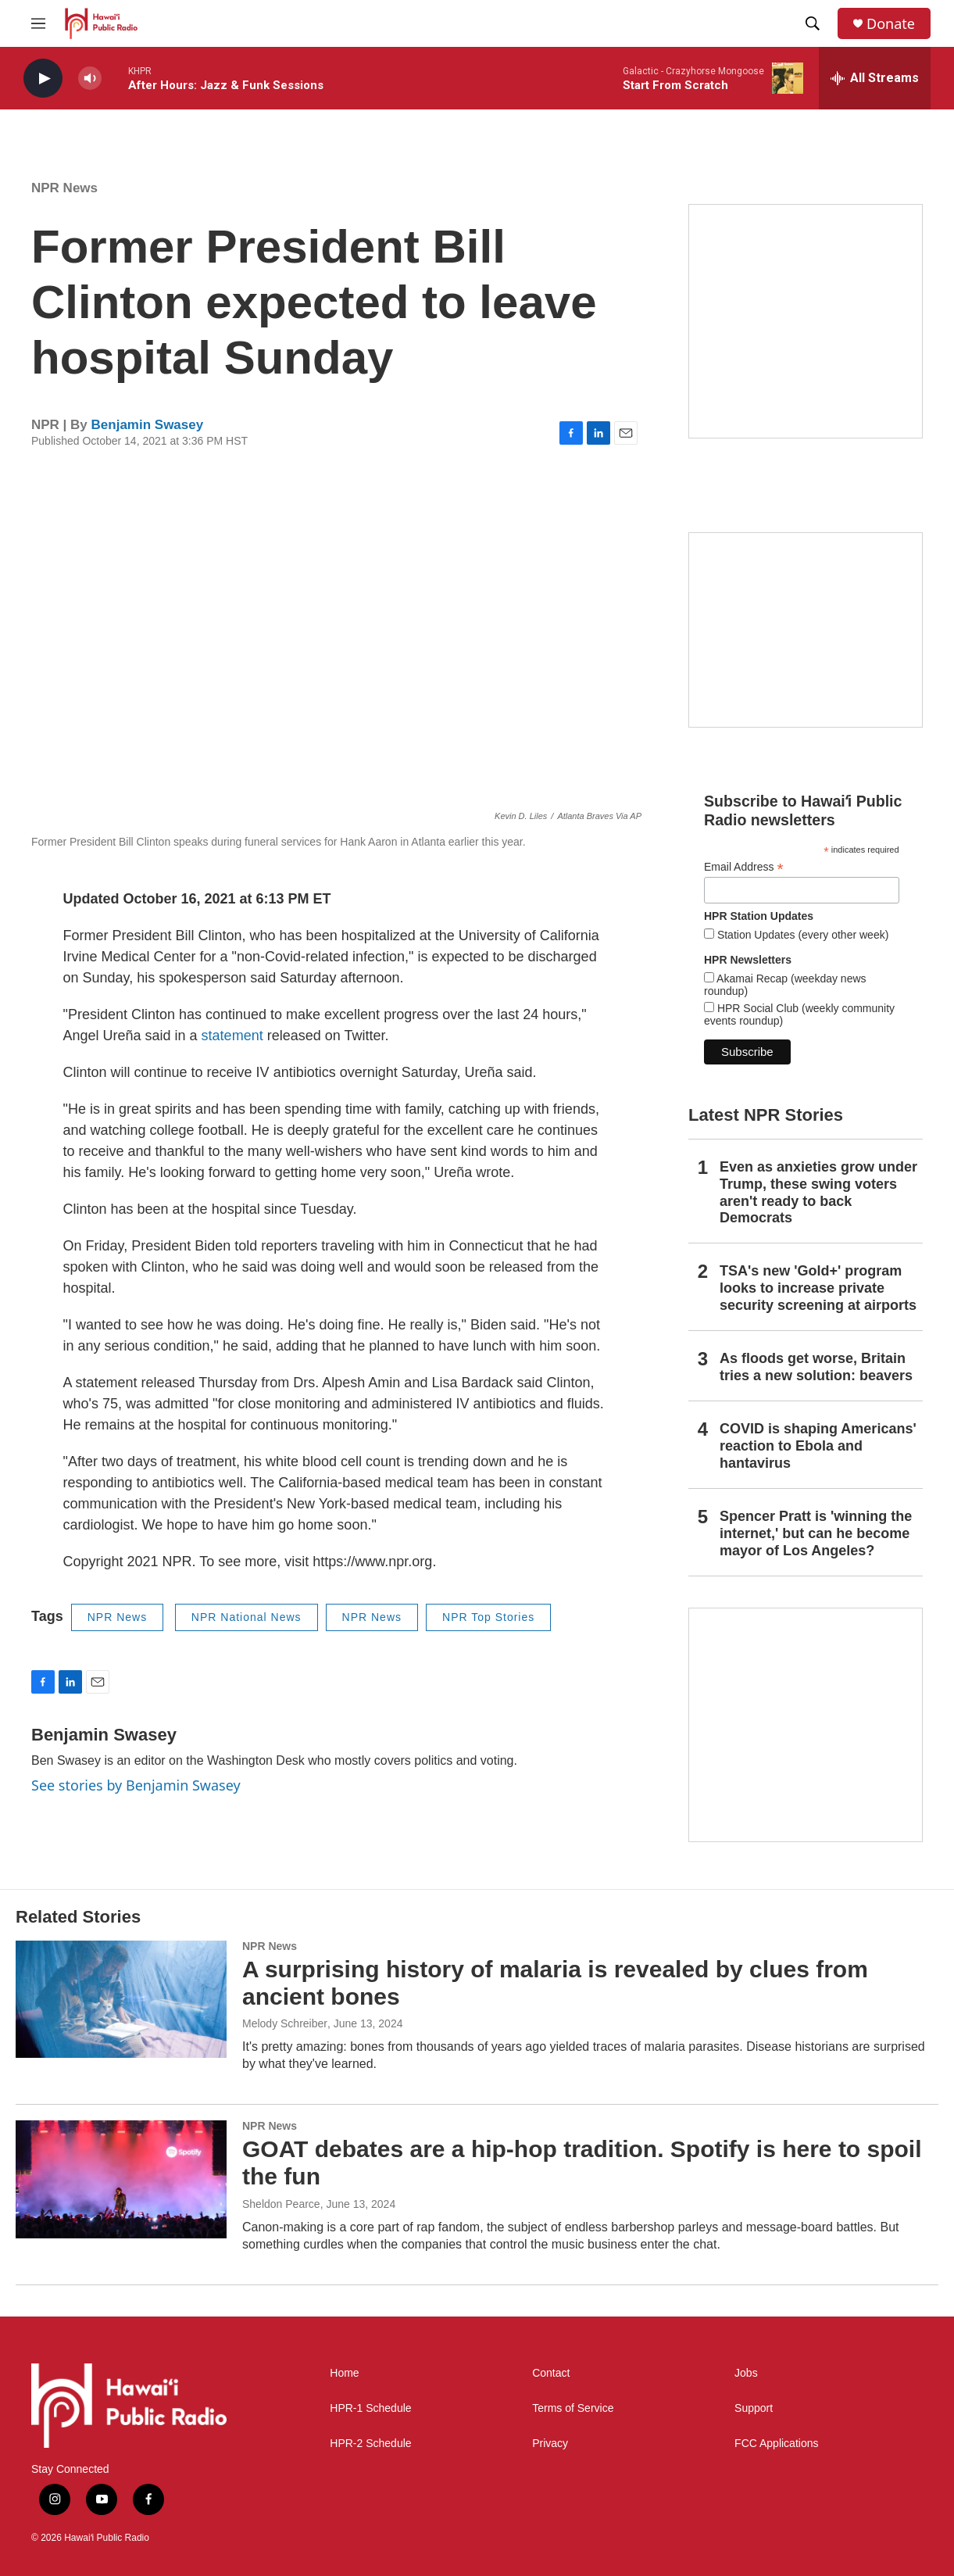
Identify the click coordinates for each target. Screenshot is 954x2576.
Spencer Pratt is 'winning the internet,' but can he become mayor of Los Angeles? (816, 1533)
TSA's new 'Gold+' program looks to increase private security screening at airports (818, 1288)
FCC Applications (776, 2443)
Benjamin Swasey (147, 424)
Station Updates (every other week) (801, 934)
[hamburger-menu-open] (38, 23)
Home (344, 2373)
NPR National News (246, 1617)
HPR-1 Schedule (370, 2408)
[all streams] (875, 78)
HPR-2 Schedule (370, 2443)
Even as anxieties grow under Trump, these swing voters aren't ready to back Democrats (818, 1192)
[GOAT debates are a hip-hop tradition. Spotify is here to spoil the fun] (121, 2179)
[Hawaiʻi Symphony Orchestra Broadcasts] (805, 321)
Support (753, 2408)
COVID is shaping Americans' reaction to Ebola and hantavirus (818, 1446)
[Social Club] (805, 630)
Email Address (744, 867)
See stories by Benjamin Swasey (136, 1785)
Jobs (746, 2373)
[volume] (90, 78)
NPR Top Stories (488, 1617)
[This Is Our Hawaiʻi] (805, 1724)
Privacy (550, 2443)
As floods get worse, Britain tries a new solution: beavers (816, 1367)
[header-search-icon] (812, 23)
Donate (890, 24)
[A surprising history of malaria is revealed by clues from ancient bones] (121, 1999)
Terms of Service (572, 2408)
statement (232, 1035)
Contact (551, 2373)
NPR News (64, 188)
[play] (42, 79)
